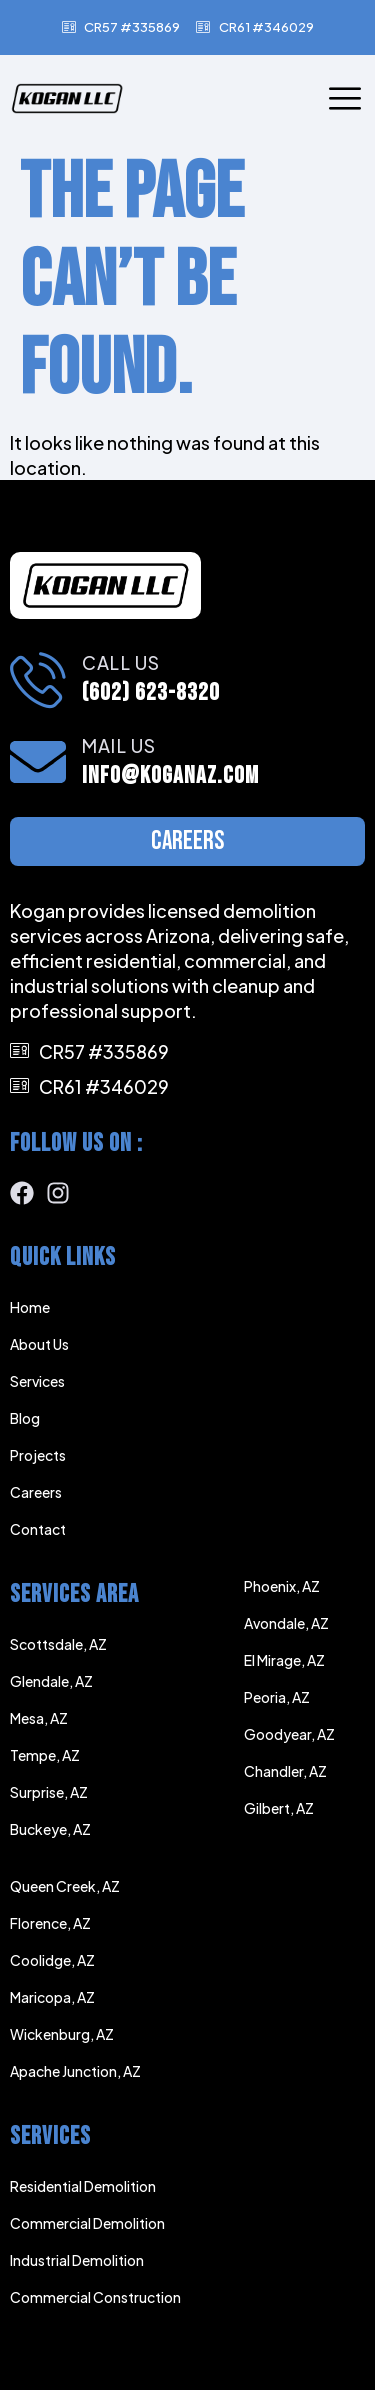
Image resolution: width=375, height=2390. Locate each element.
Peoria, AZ (277, 1697)
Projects (38, 1455)
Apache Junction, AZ (75, 2071)
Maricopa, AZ (52, 1997)
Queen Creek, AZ (65, 1886)
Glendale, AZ (51, 1681)
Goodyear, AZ (289, 1734)
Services (37, 1381)
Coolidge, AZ (52, 1960)
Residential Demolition (83, 2186)
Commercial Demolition (87, 2223)
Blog (25, 1418)
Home (30, 1307)
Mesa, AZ (39, 1718)
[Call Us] (38, 679)
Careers (36, 1492)
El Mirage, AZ (284, 1660)
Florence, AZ (50, 1923)
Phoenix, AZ (282, 1586)
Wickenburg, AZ (62, 2034)
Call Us (121, 662)
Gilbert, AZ (279, 1808)
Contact (38, 1529)
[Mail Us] (38, 762)
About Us (39, 1344)
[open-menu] (345, 99)
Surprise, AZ (49, 1792)
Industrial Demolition (77, 2260)
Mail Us (119, 745)
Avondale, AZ (286, 1623)
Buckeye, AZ (50, 1829)
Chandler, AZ (285, 1771)
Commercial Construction (95, 2297)
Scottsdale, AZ (58, 1644)
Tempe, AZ (45, 1755)
